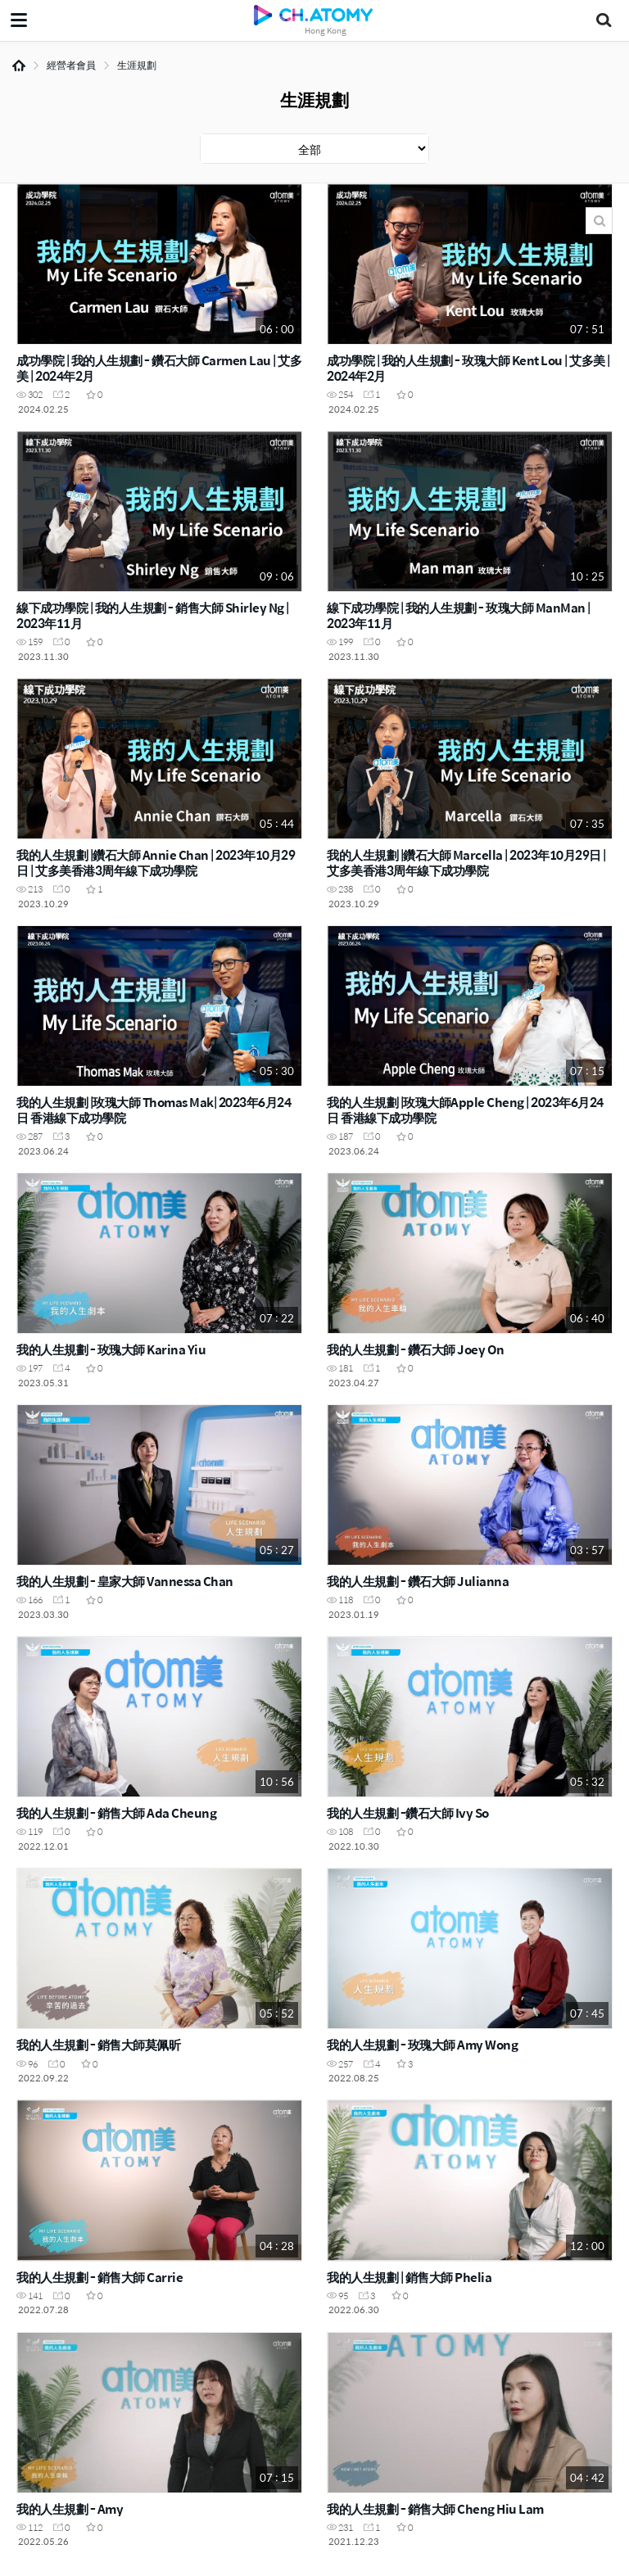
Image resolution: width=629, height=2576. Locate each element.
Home (18, 65)
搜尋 (599, 220)
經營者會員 (71, 64)
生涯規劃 (136, 64)
